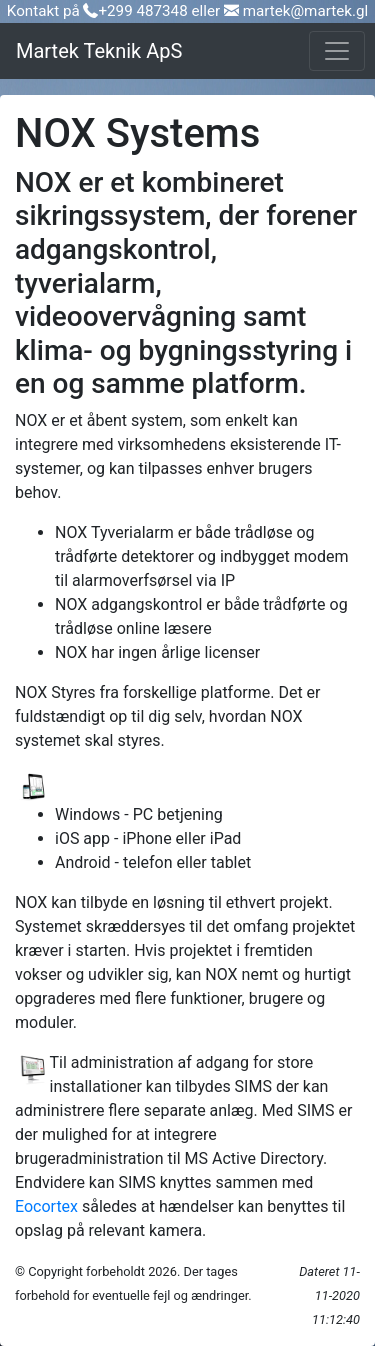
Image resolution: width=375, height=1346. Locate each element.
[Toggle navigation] (337, 51)
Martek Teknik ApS (99, 51)
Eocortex (46, 1206)
